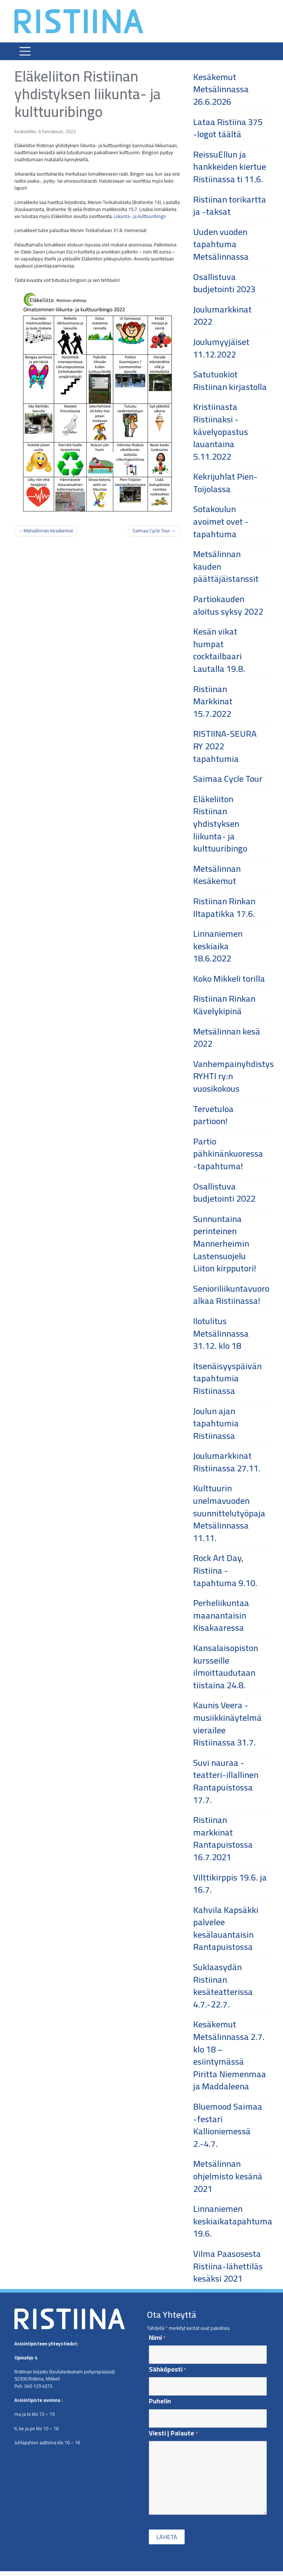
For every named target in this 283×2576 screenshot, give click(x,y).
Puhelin (160, 2401)
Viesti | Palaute (173, 2433)
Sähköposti (167, 2369)
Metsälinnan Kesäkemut (48, 530)
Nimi (157, 2338)
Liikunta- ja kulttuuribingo (140, 216)
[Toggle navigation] (25, 51)
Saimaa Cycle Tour (151, 530)
